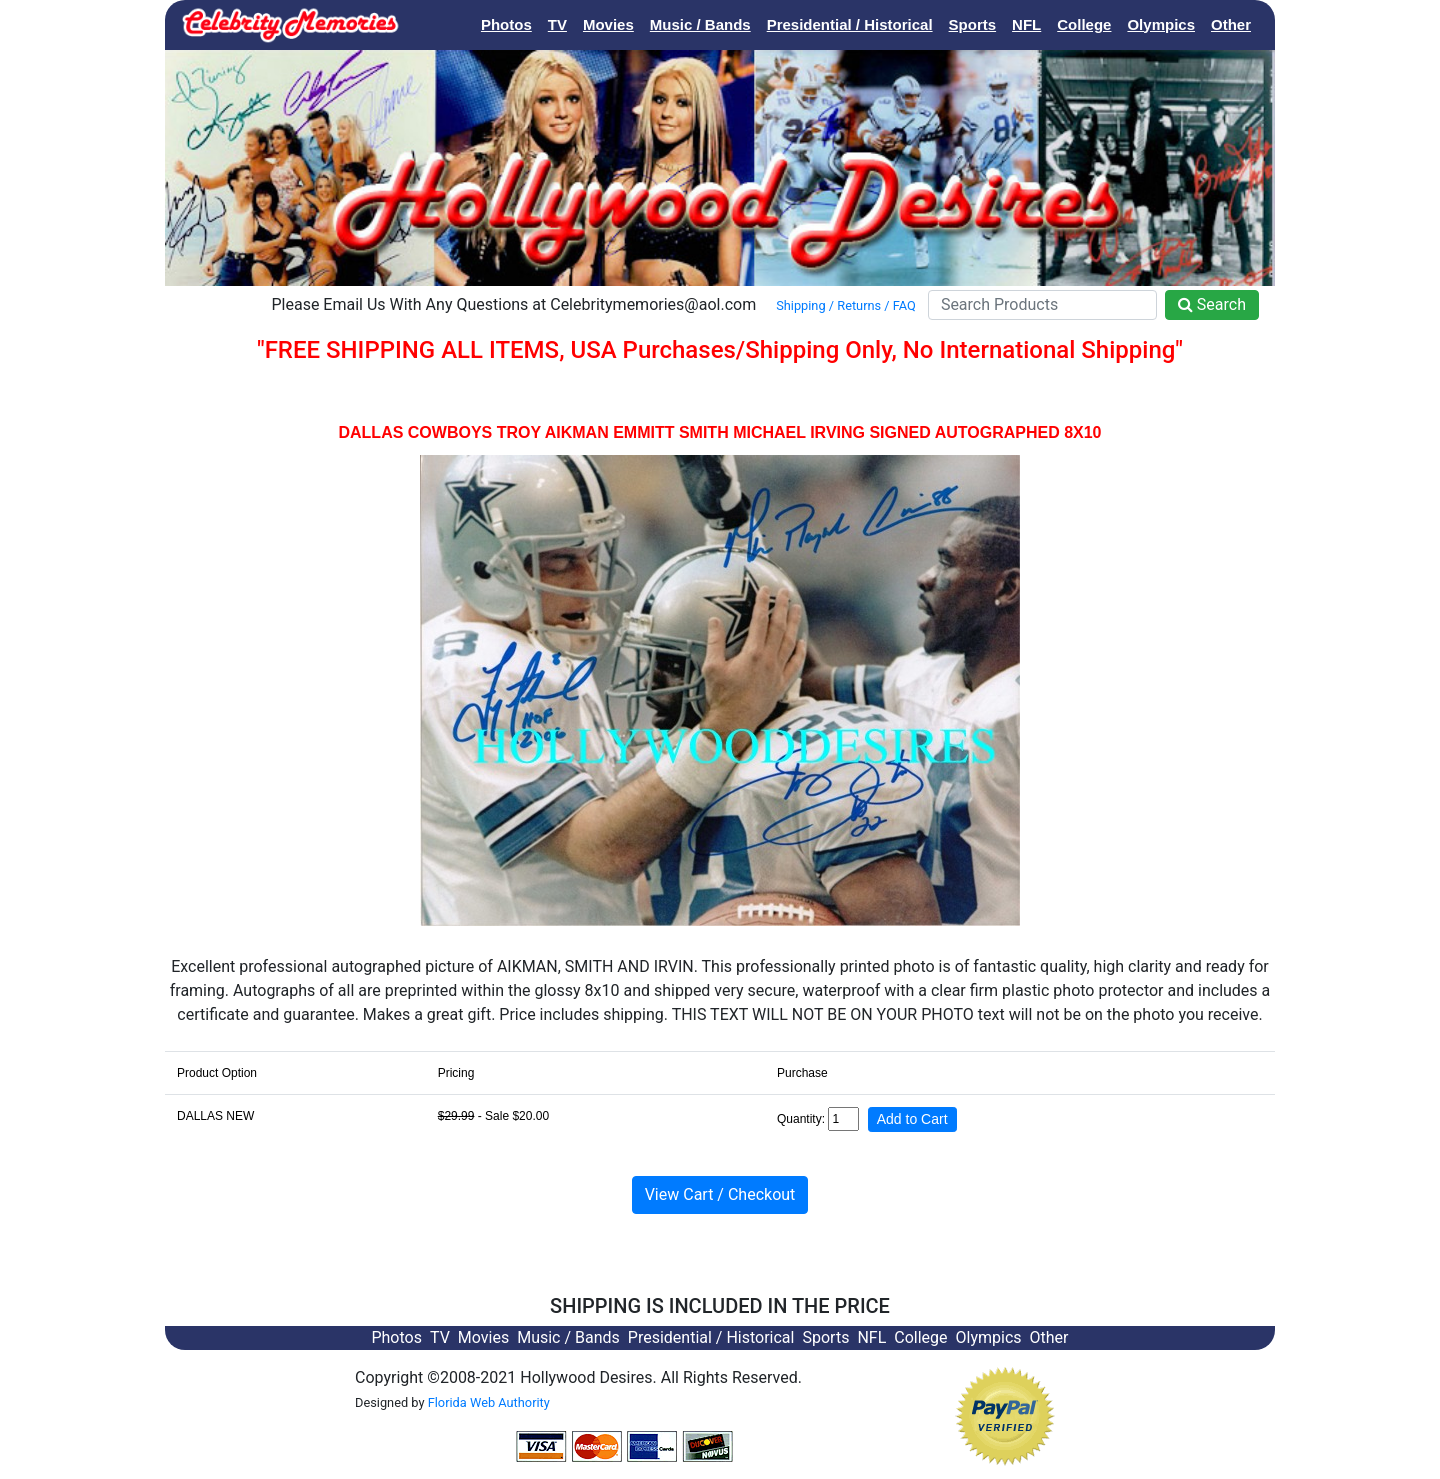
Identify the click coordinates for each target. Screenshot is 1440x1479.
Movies (608, 24)
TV (557, 24)
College (1084, 24)
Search (1212, 304)
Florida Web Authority (489, 1402)
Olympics (1161, 24)
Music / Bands (700, 24)
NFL (1026, 24)
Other (1231, 24)
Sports (973, 24)
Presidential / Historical (850, 24)
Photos (506, 24)
